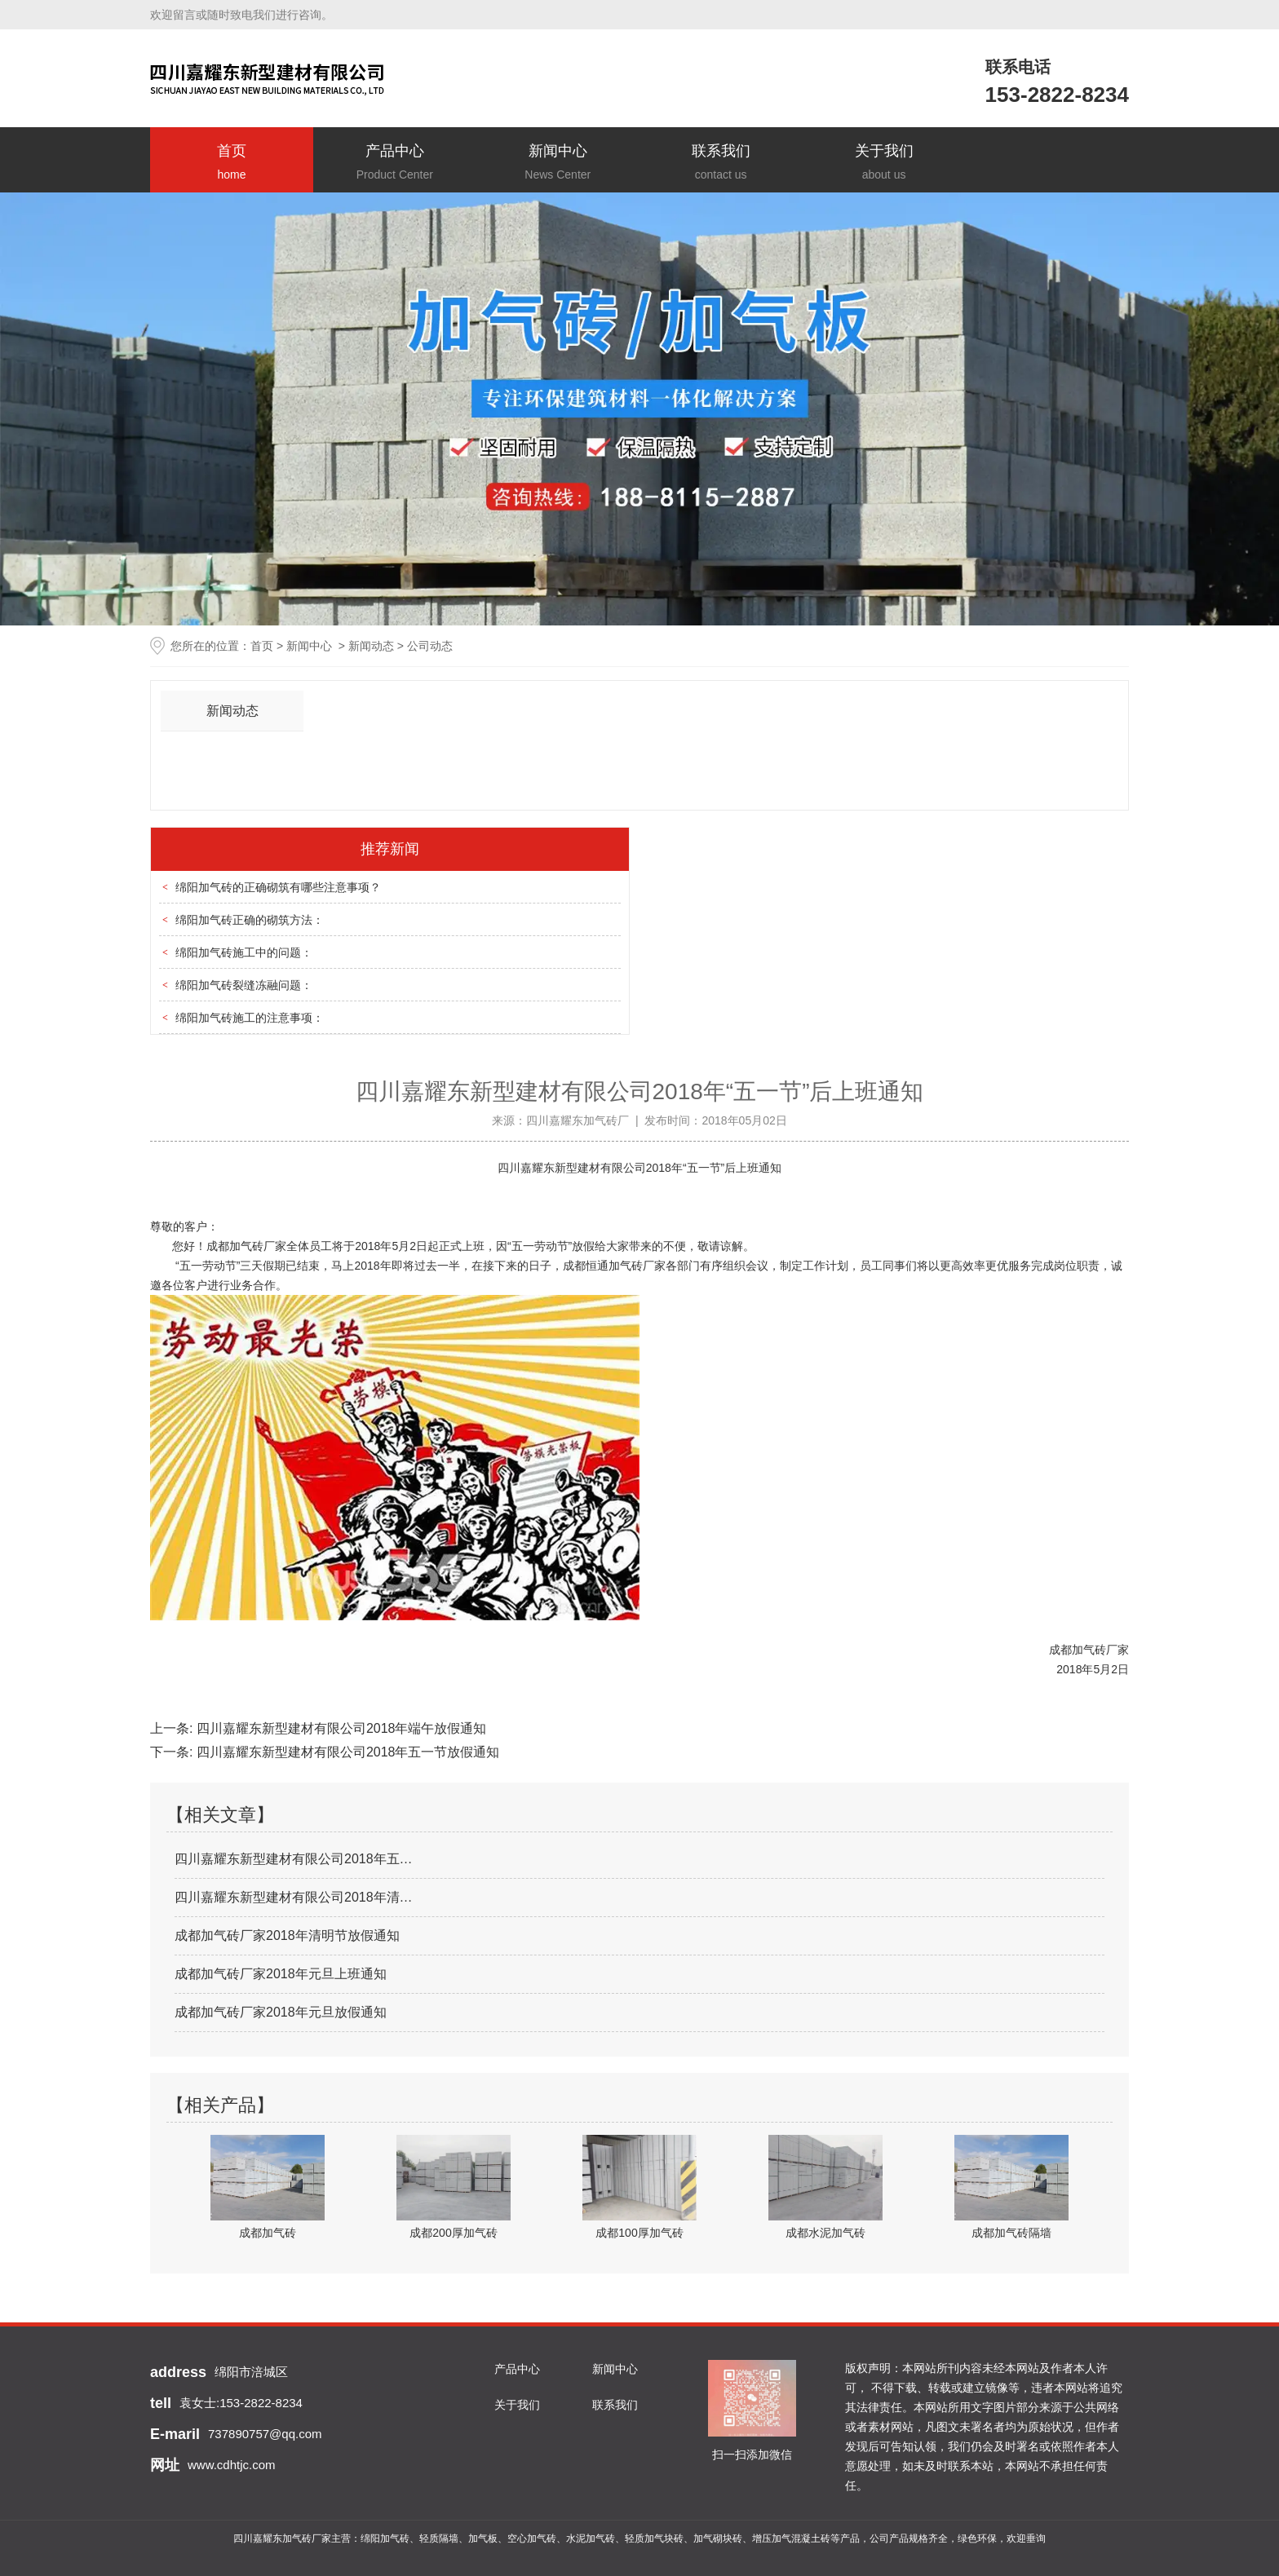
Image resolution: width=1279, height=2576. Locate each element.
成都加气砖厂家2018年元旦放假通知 (281, 2012)
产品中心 (394, 163)
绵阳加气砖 (385, 2538)
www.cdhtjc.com (232, 2465)
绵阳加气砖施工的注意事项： (249, 1017)
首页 (231, 163)
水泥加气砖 (590, 2538)
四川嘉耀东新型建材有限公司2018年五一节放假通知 (346, 1752)
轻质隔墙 (438, 2538)
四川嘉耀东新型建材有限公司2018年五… (294, 1859)
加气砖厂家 (257, 1246)
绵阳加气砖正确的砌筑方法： (249, 919)
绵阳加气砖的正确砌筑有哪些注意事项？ (278, 887)
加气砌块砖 (717, 2538)
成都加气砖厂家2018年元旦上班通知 (281, 1974)
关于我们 (884, 163)
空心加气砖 (531, 2538)
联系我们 (721, 163)
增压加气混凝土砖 (791, 2538)
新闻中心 (558, 163)
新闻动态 (371, 645)
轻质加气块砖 (654, 2538)
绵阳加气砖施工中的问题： (243, 952)
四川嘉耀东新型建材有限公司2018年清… (294, 1897)
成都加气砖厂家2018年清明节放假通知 (287, 1935)
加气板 (483, 2538)
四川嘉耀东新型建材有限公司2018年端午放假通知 (339, 1728)
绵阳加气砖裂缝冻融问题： (243, 985)
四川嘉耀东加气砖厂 (577, 1120)
